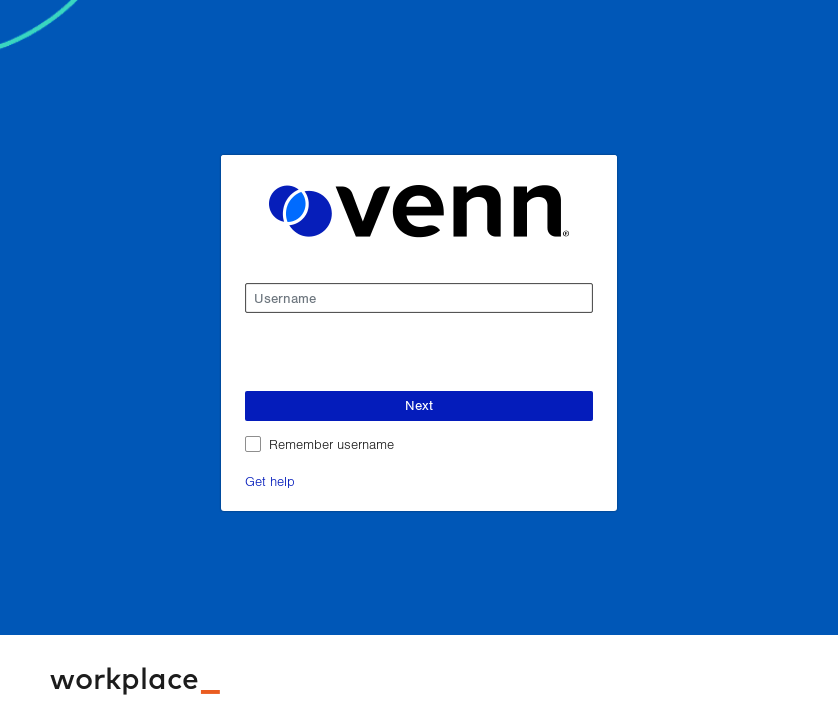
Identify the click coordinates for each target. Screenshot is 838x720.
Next (419, 405)
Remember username (331, 443)
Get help (270, 480)
